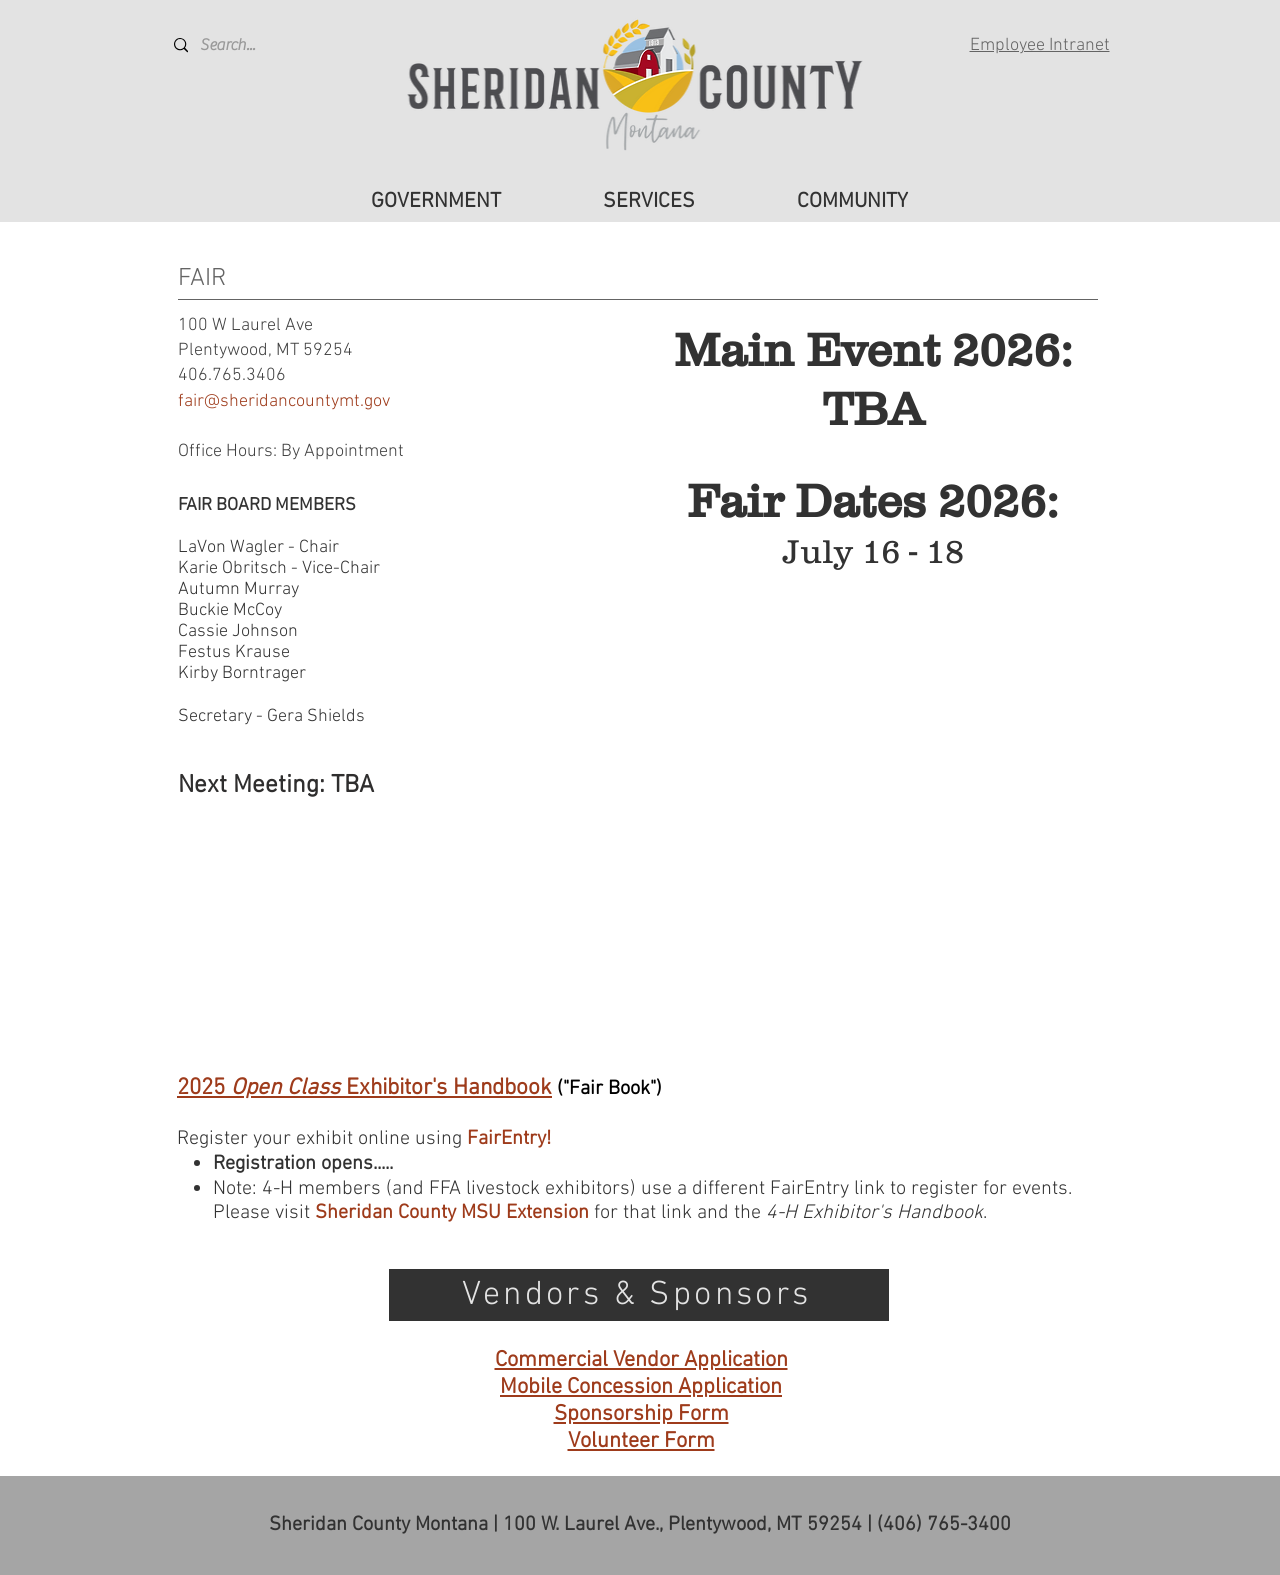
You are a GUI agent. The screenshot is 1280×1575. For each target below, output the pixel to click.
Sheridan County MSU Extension (452, 1213)
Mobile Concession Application (641, 1387)
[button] (436, 202)
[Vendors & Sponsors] (639, 1295)
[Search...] (248, 45)
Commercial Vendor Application (641, 1360)
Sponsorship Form (641, 1414)
